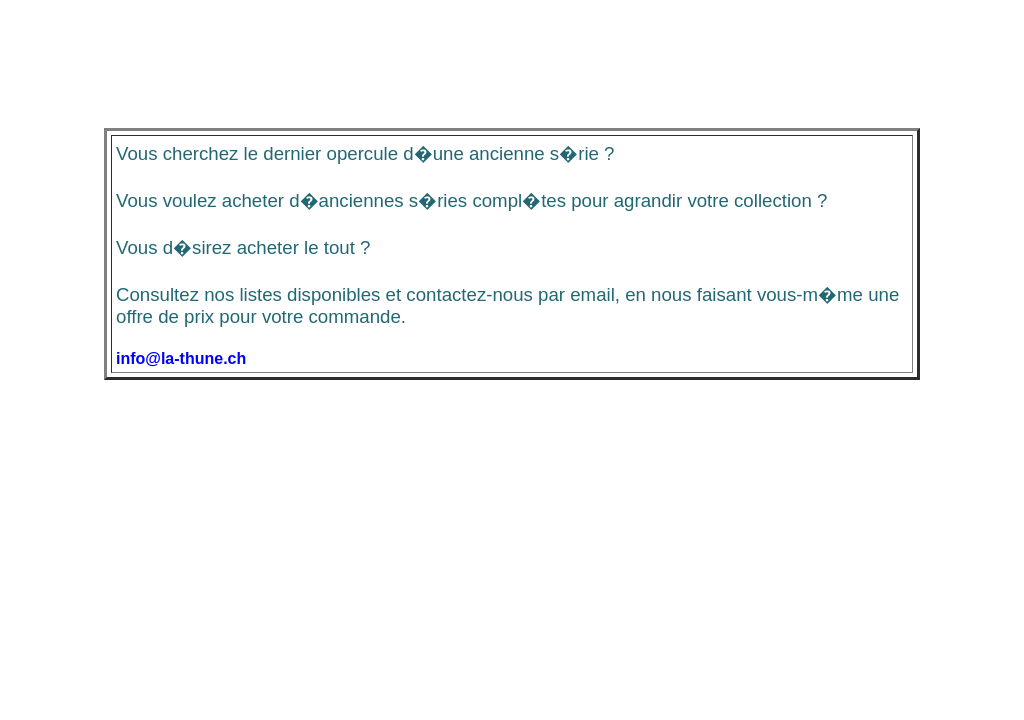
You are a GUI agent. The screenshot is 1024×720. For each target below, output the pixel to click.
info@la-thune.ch (181, 358)
